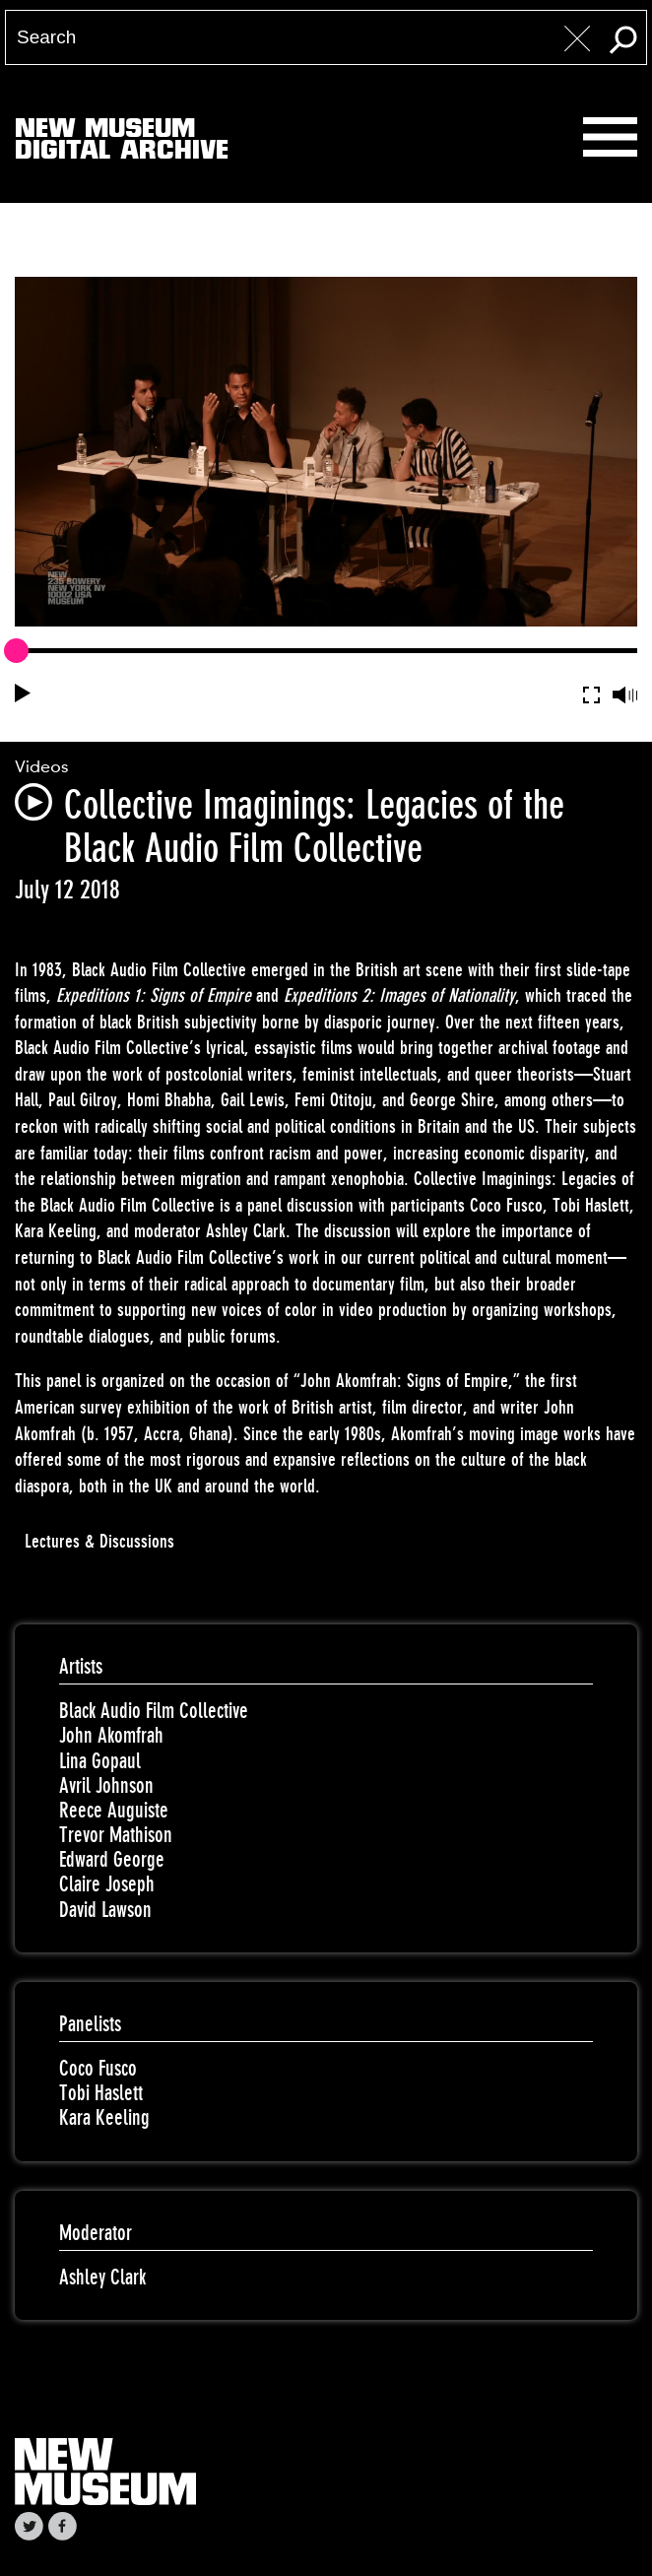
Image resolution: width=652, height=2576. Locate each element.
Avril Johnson (106, 1785)
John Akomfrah (111, 1735)
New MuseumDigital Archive (121, 142)
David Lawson (105, 1909)
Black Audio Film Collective (153, 1710)
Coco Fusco (98, 2068)
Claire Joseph (107, 1884)
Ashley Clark (102, 2277)
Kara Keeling (104, 2117)
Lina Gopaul (100, 1761)
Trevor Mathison (115, 1834)
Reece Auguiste (113, 1810)
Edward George (111, 1859)
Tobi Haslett (101, 2093)
